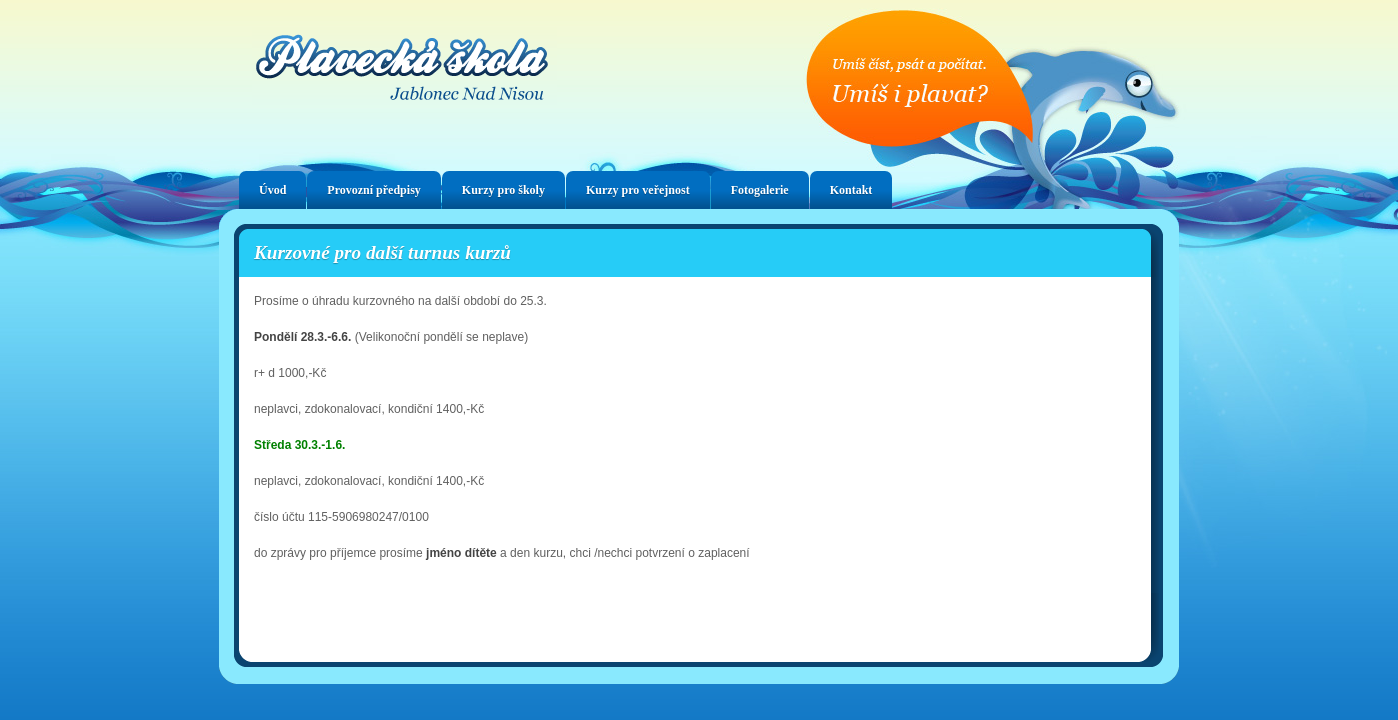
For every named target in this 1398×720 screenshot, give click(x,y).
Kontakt (851, 190)
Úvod (272, 190)
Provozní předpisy (373, 190)
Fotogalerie (760, 190)
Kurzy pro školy (503, 190)
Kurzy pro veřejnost (638, 190)
